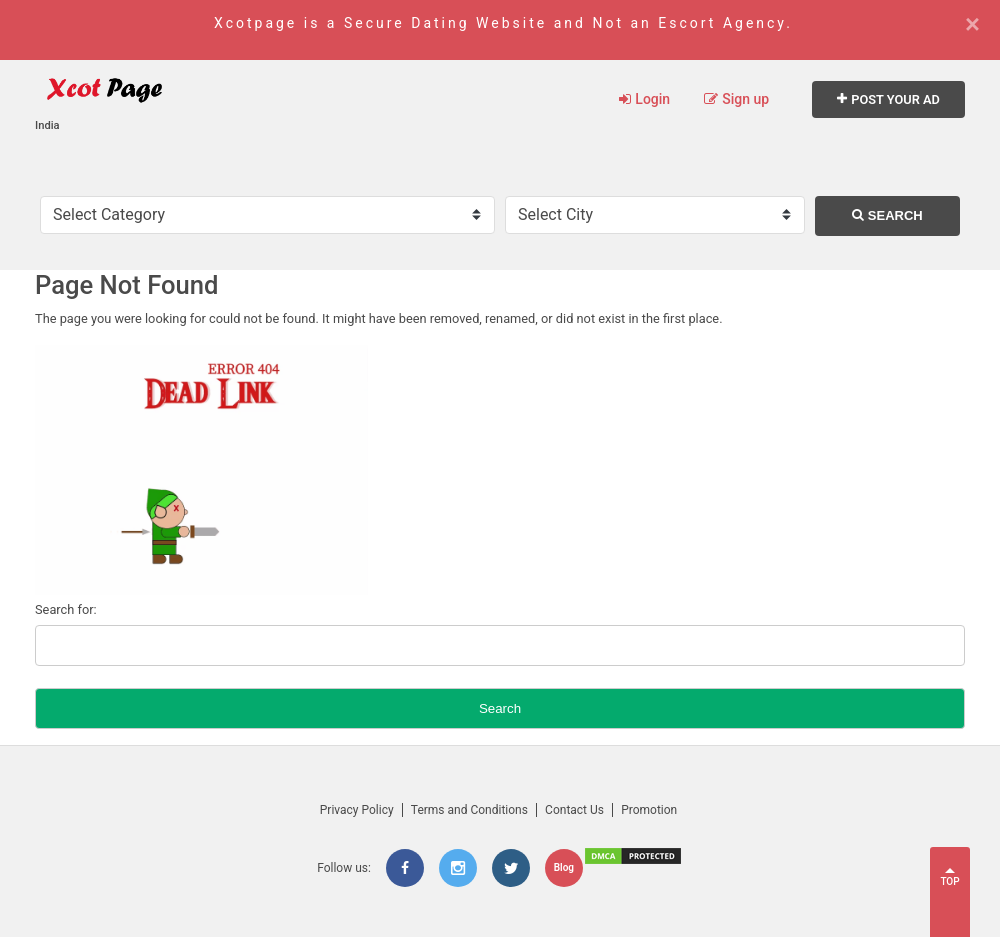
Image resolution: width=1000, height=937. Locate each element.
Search (887, 215)
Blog (564, 867)
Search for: (66, 609)
